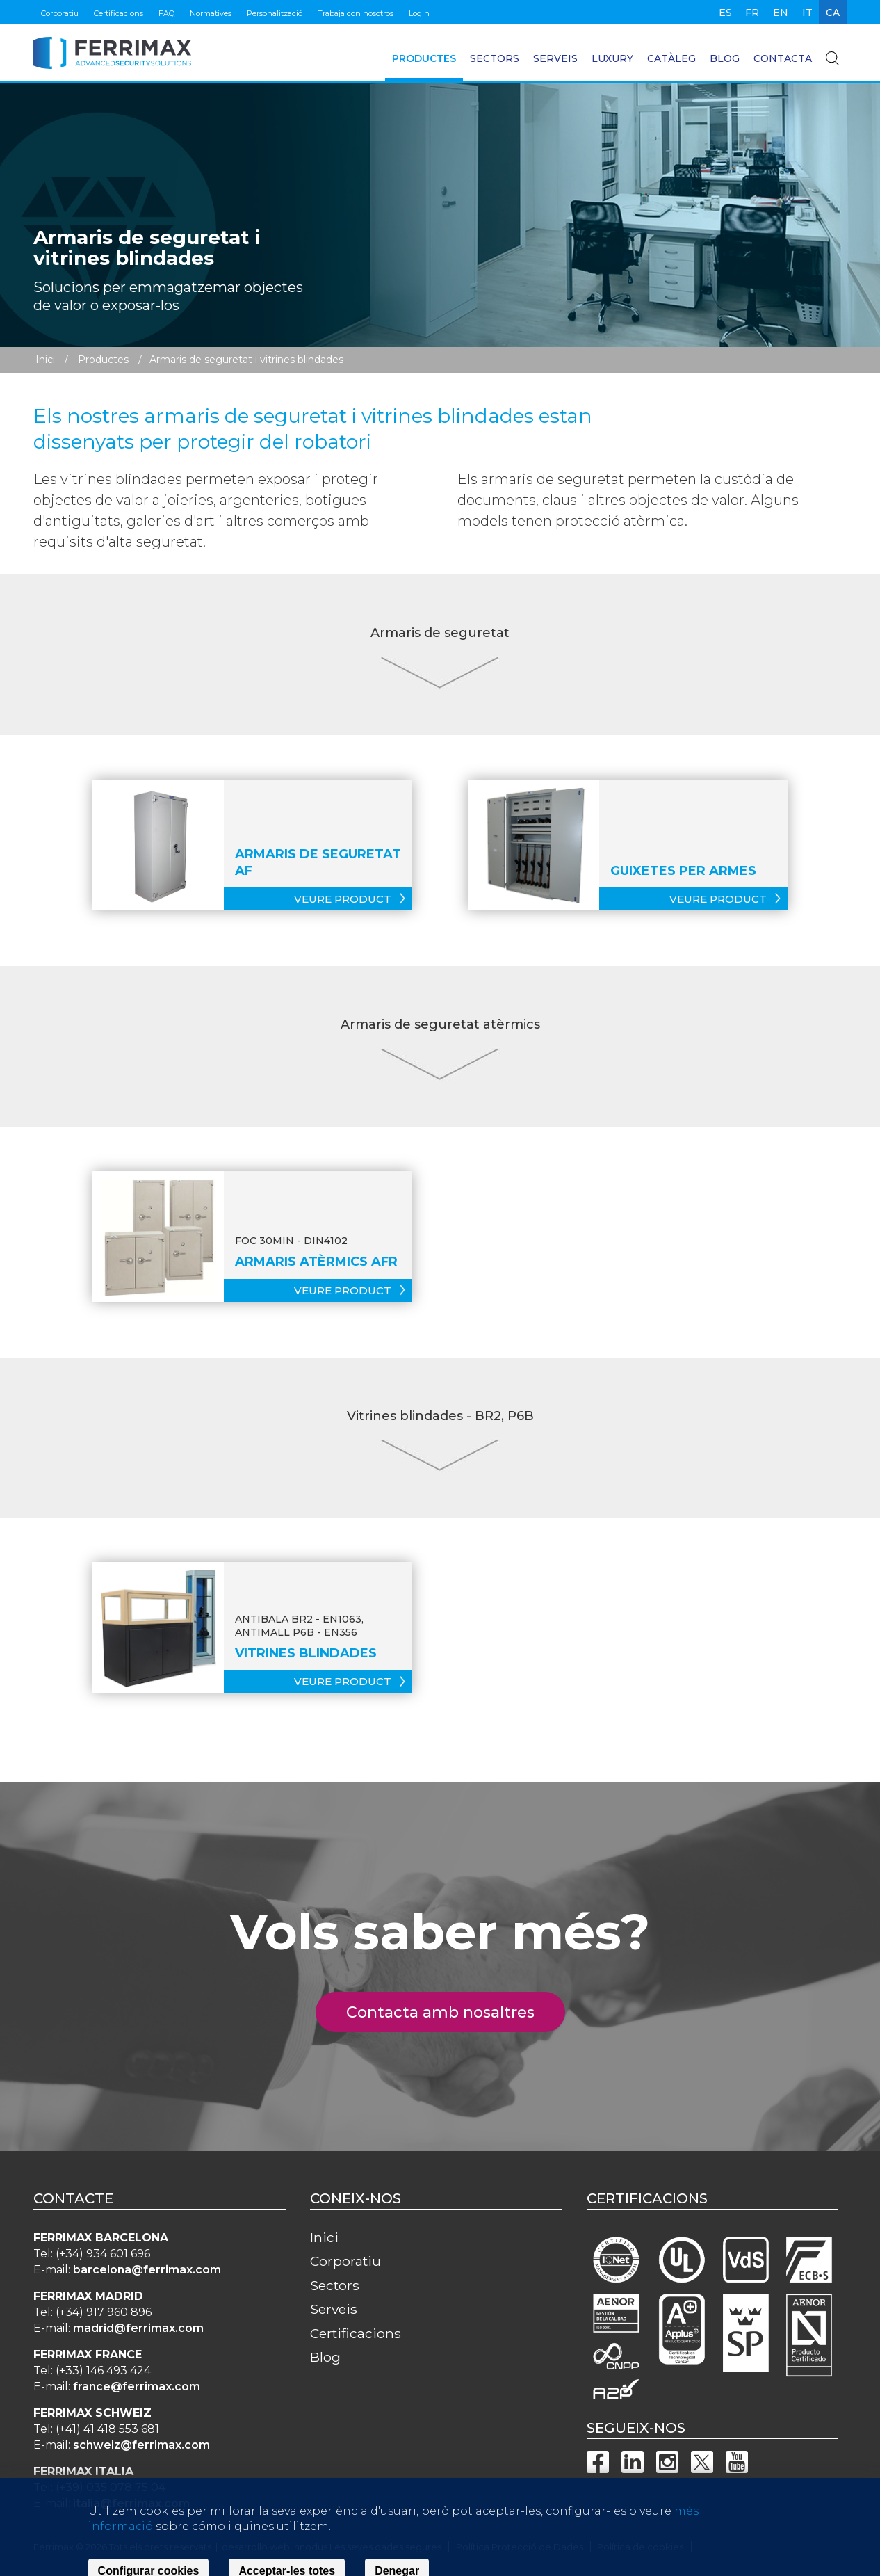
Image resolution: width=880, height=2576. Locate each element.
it (807, 12)
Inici (45, 359)
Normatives (210, 13)
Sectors (494, 58)
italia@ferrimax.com (131, 2503)
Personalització (274, 13)
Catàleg (671, 58)
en (780, 12)
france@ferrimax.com (136, 2386)
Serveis (555, 58)
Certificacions (118, 13)
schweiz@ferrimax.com (141, 2445)
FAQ (166, 13)
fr (752, 12)
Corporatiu (60, 13)
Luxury (612, 58)
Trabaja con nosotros (355, 13)
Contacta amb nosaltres (448, 2012)
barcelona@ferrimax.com (147, 2269)
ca (833, 12)
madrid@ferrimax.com (138, 2328)
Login (419, 13)
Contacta (782, 58)
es (725, 12)
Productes (424, 58)
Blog (725, 58)
